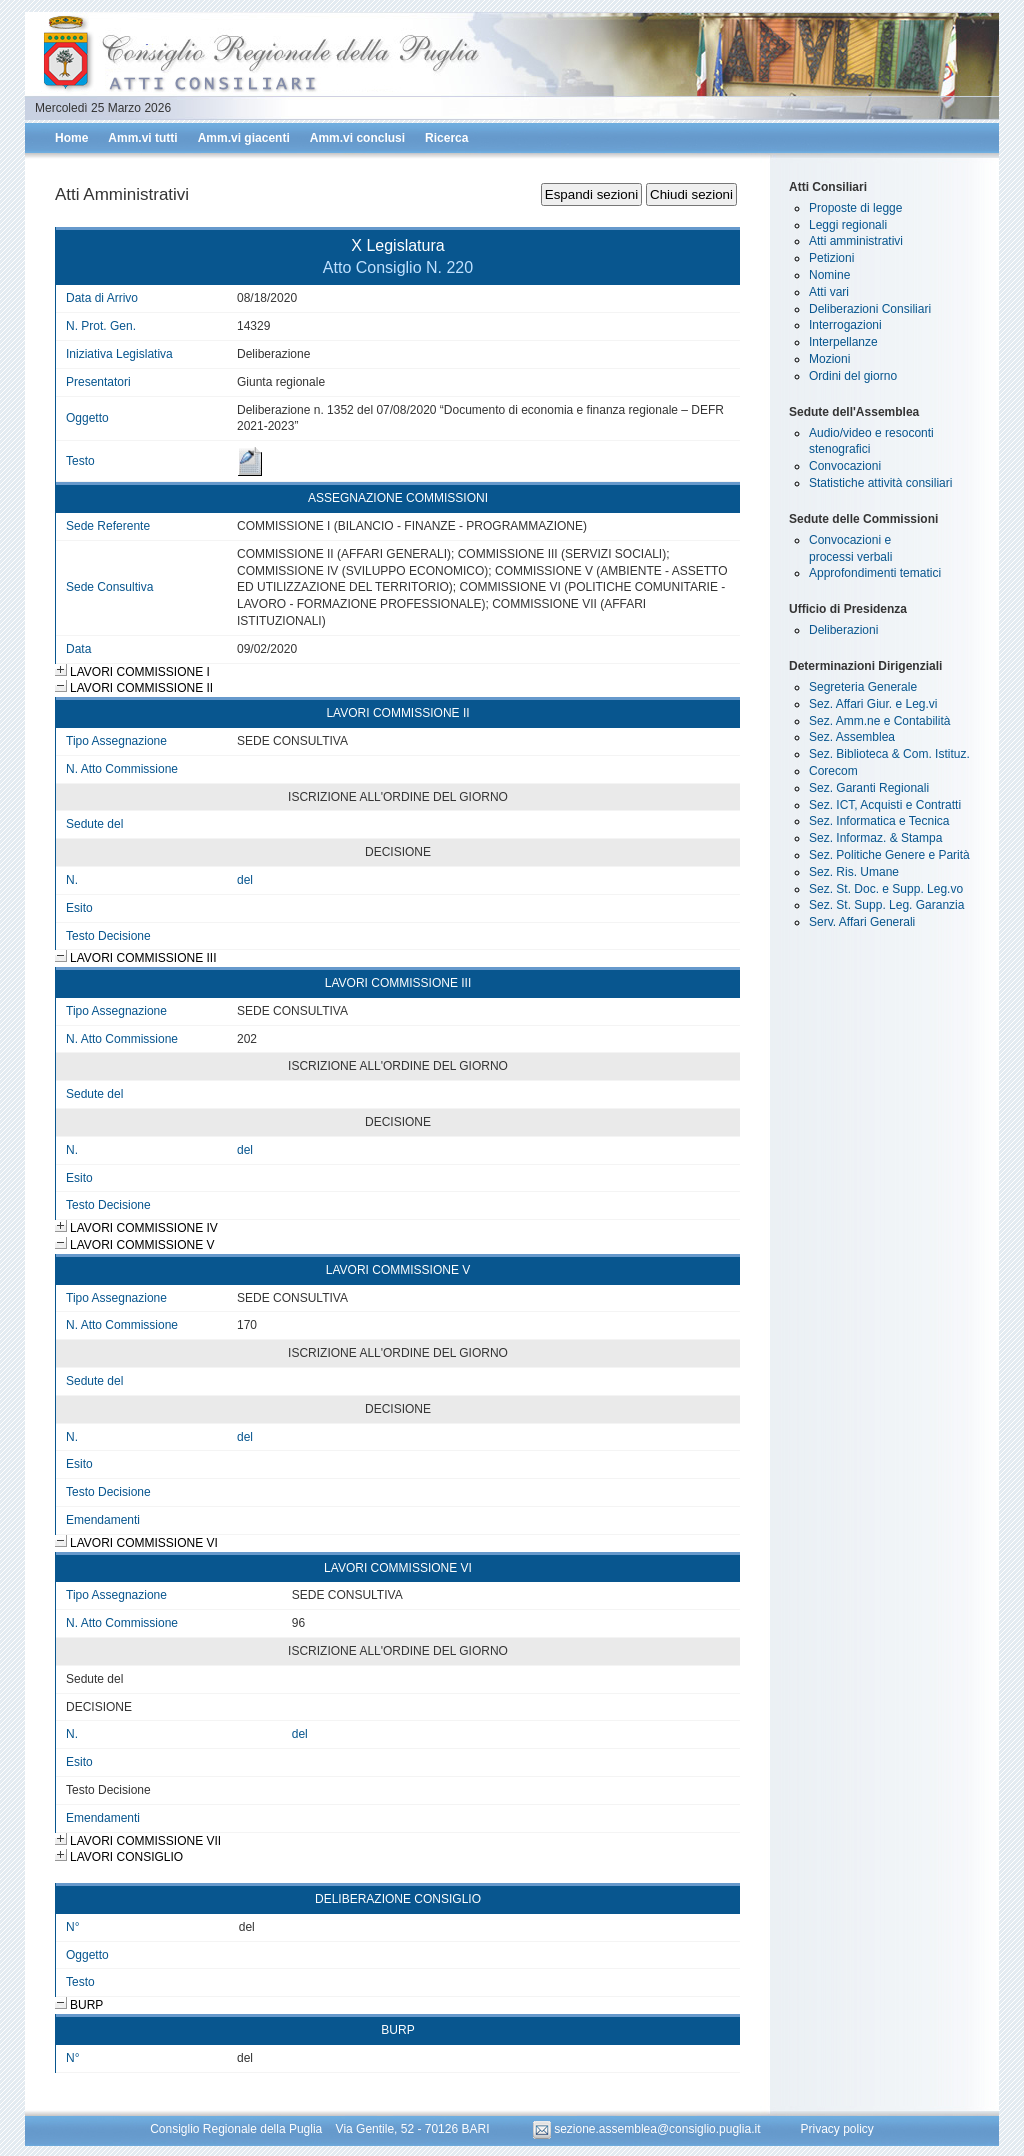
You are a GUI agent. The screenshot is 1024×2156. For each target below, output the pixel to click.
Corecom (833, 771)
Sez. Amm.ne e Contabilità (879, 721)
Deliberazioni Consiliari (870, 309)
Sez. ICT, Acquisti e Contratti (885, 805)
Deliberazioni (843, 630)
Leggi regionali (848, 225)
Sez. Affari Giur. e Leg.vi (873, 704)
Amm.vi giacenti (244, 138)
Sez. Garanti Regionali (869, 788)
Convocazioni (845, 466)
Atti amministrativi (856, 241)
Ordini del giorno (853, 376)
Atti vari (829, 292)
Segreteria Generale (863, 687)
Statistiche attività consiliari (880, 483)
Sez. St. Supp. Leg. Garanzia (886, 905)
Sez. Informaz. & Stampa (875, 838)
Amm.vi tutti (142, 138)
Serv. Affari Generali (862, 922)
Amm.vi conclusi (357, 138)
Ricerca (446, 138)
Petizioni (831, 258)
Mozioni (829, 359)
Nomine (829, 275)
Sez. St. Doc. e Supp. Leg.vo (886, 889)
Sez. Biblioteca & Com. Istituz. (889, 754)
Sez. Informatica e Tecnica (879, 821)
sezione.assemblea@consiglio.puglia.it (648, 2129)
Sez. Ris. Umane (854, 872)
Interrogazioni (845, 325)
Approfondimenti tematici (875, 573)
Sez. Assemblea (852, 737)
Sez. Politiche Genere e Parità (889, 855)
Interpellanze (843, 342)
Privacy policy (836, 2129)
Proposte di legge (855, 208)
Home (71, 138)
